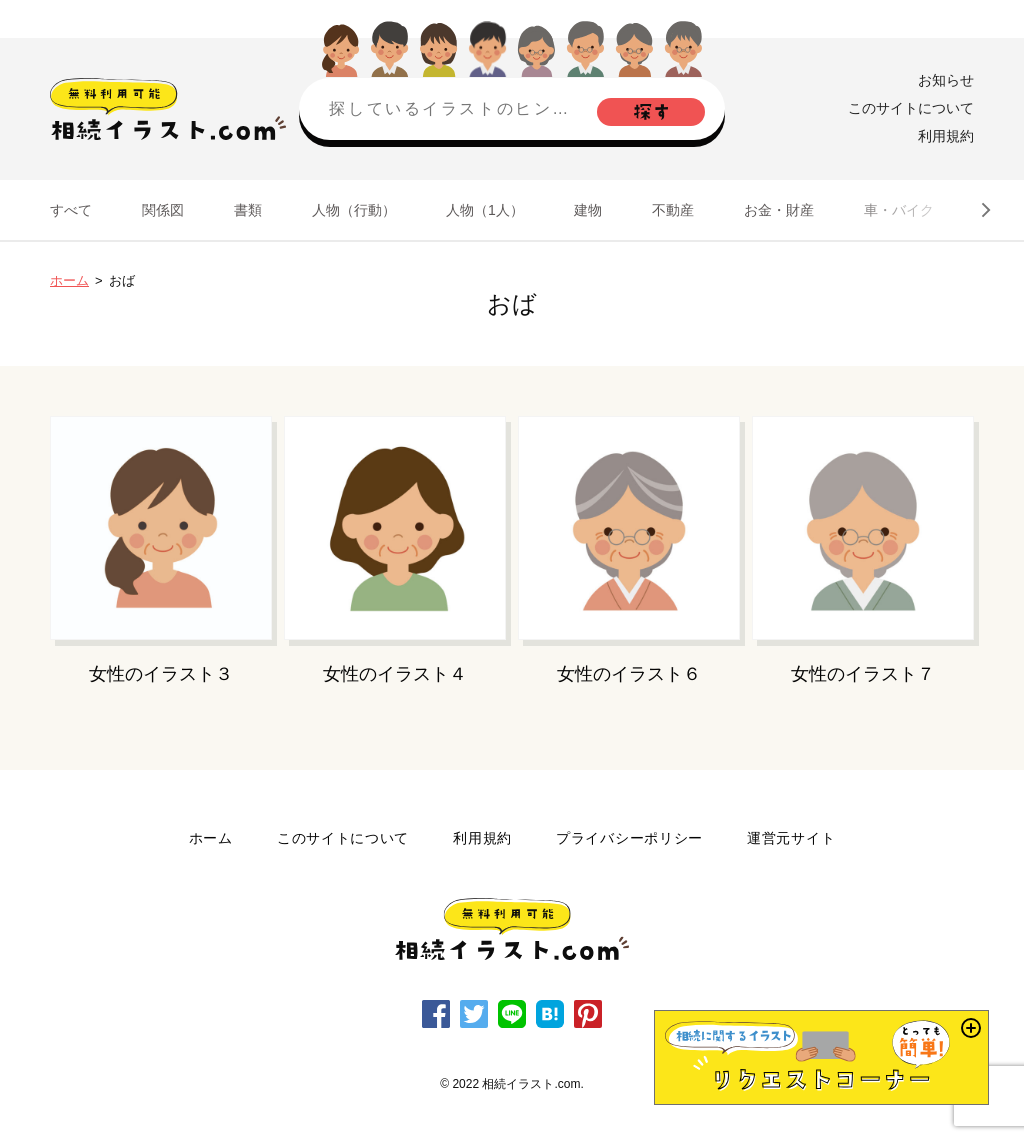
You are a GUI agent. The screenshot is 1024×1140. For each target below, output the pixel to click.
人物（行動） (354, 210)
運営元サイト (791, 838)
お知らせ (946, 80)
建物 (588, 210)
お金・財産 (779, 210)
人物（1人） (485, 210)
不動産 (673, 210)
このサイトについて (911, 108)
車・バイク (899, 210)
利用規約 (946, 136)
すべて (71, 210)
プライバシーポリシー (629, 838)
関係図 (163, 210)
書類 (248, 210)
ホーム (69, 280)
